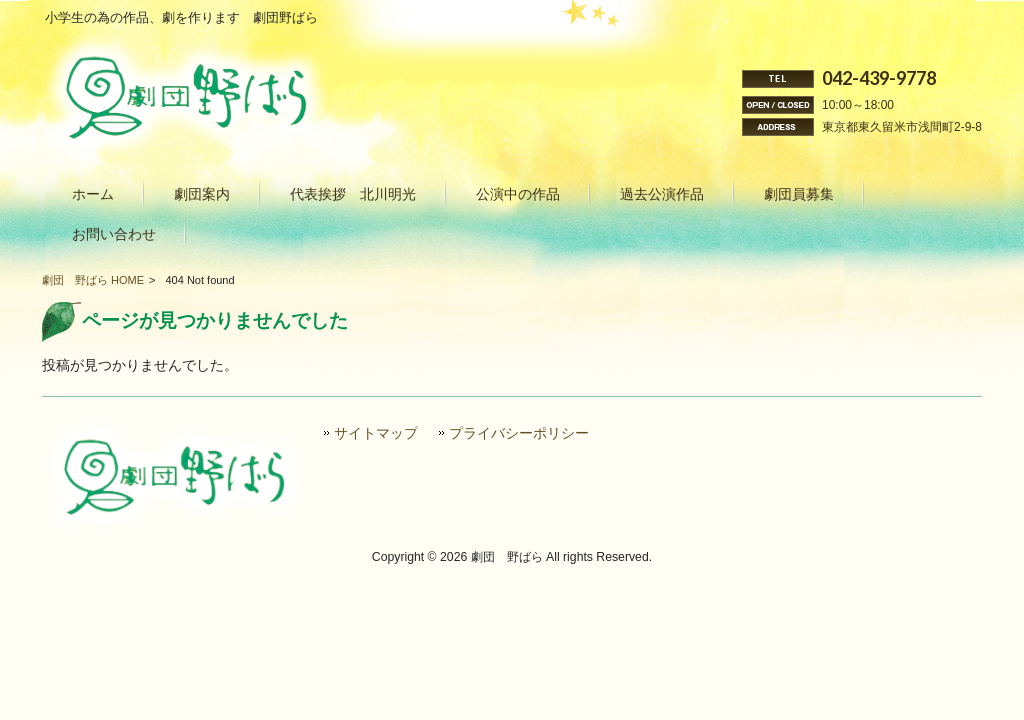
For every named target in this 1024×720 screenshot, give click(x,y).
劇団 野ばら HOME (93, 280)
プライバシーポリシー (519, 433)
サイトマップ (376, 433)
